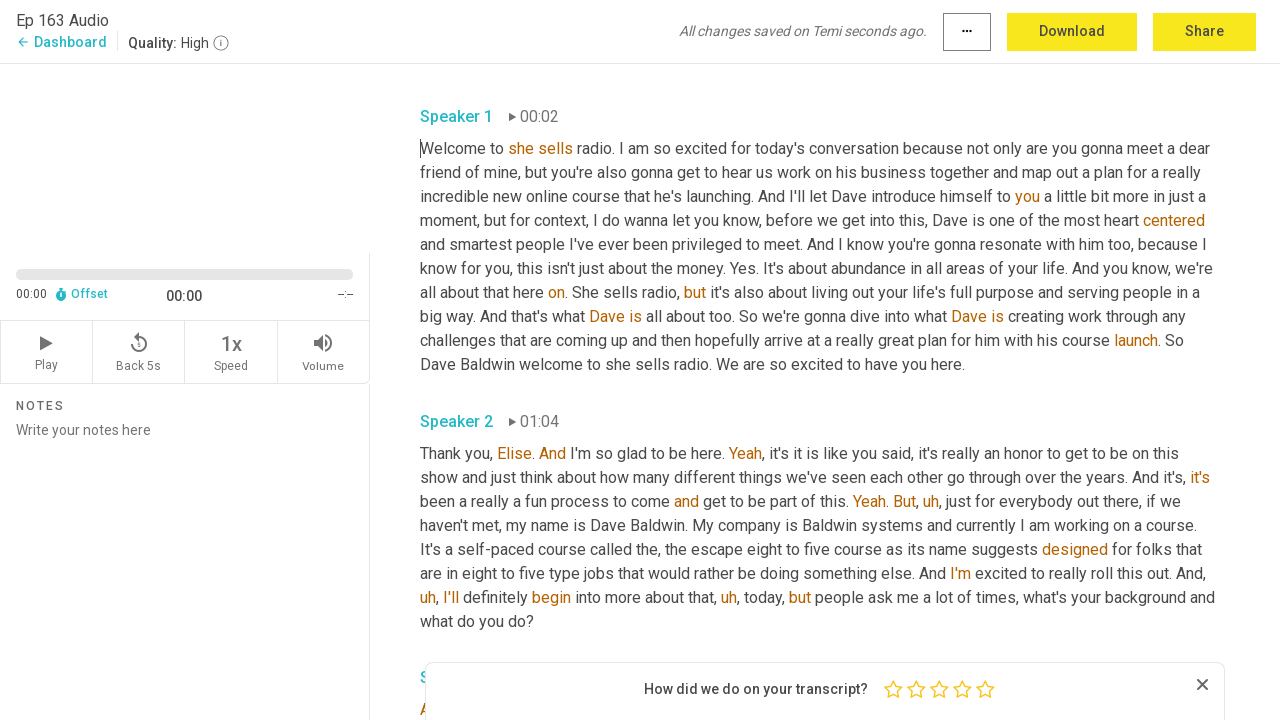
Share (1204, 31)
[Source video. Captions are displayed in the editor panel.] (185, 156)
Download (1072, 31)
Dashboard (61, 42)
